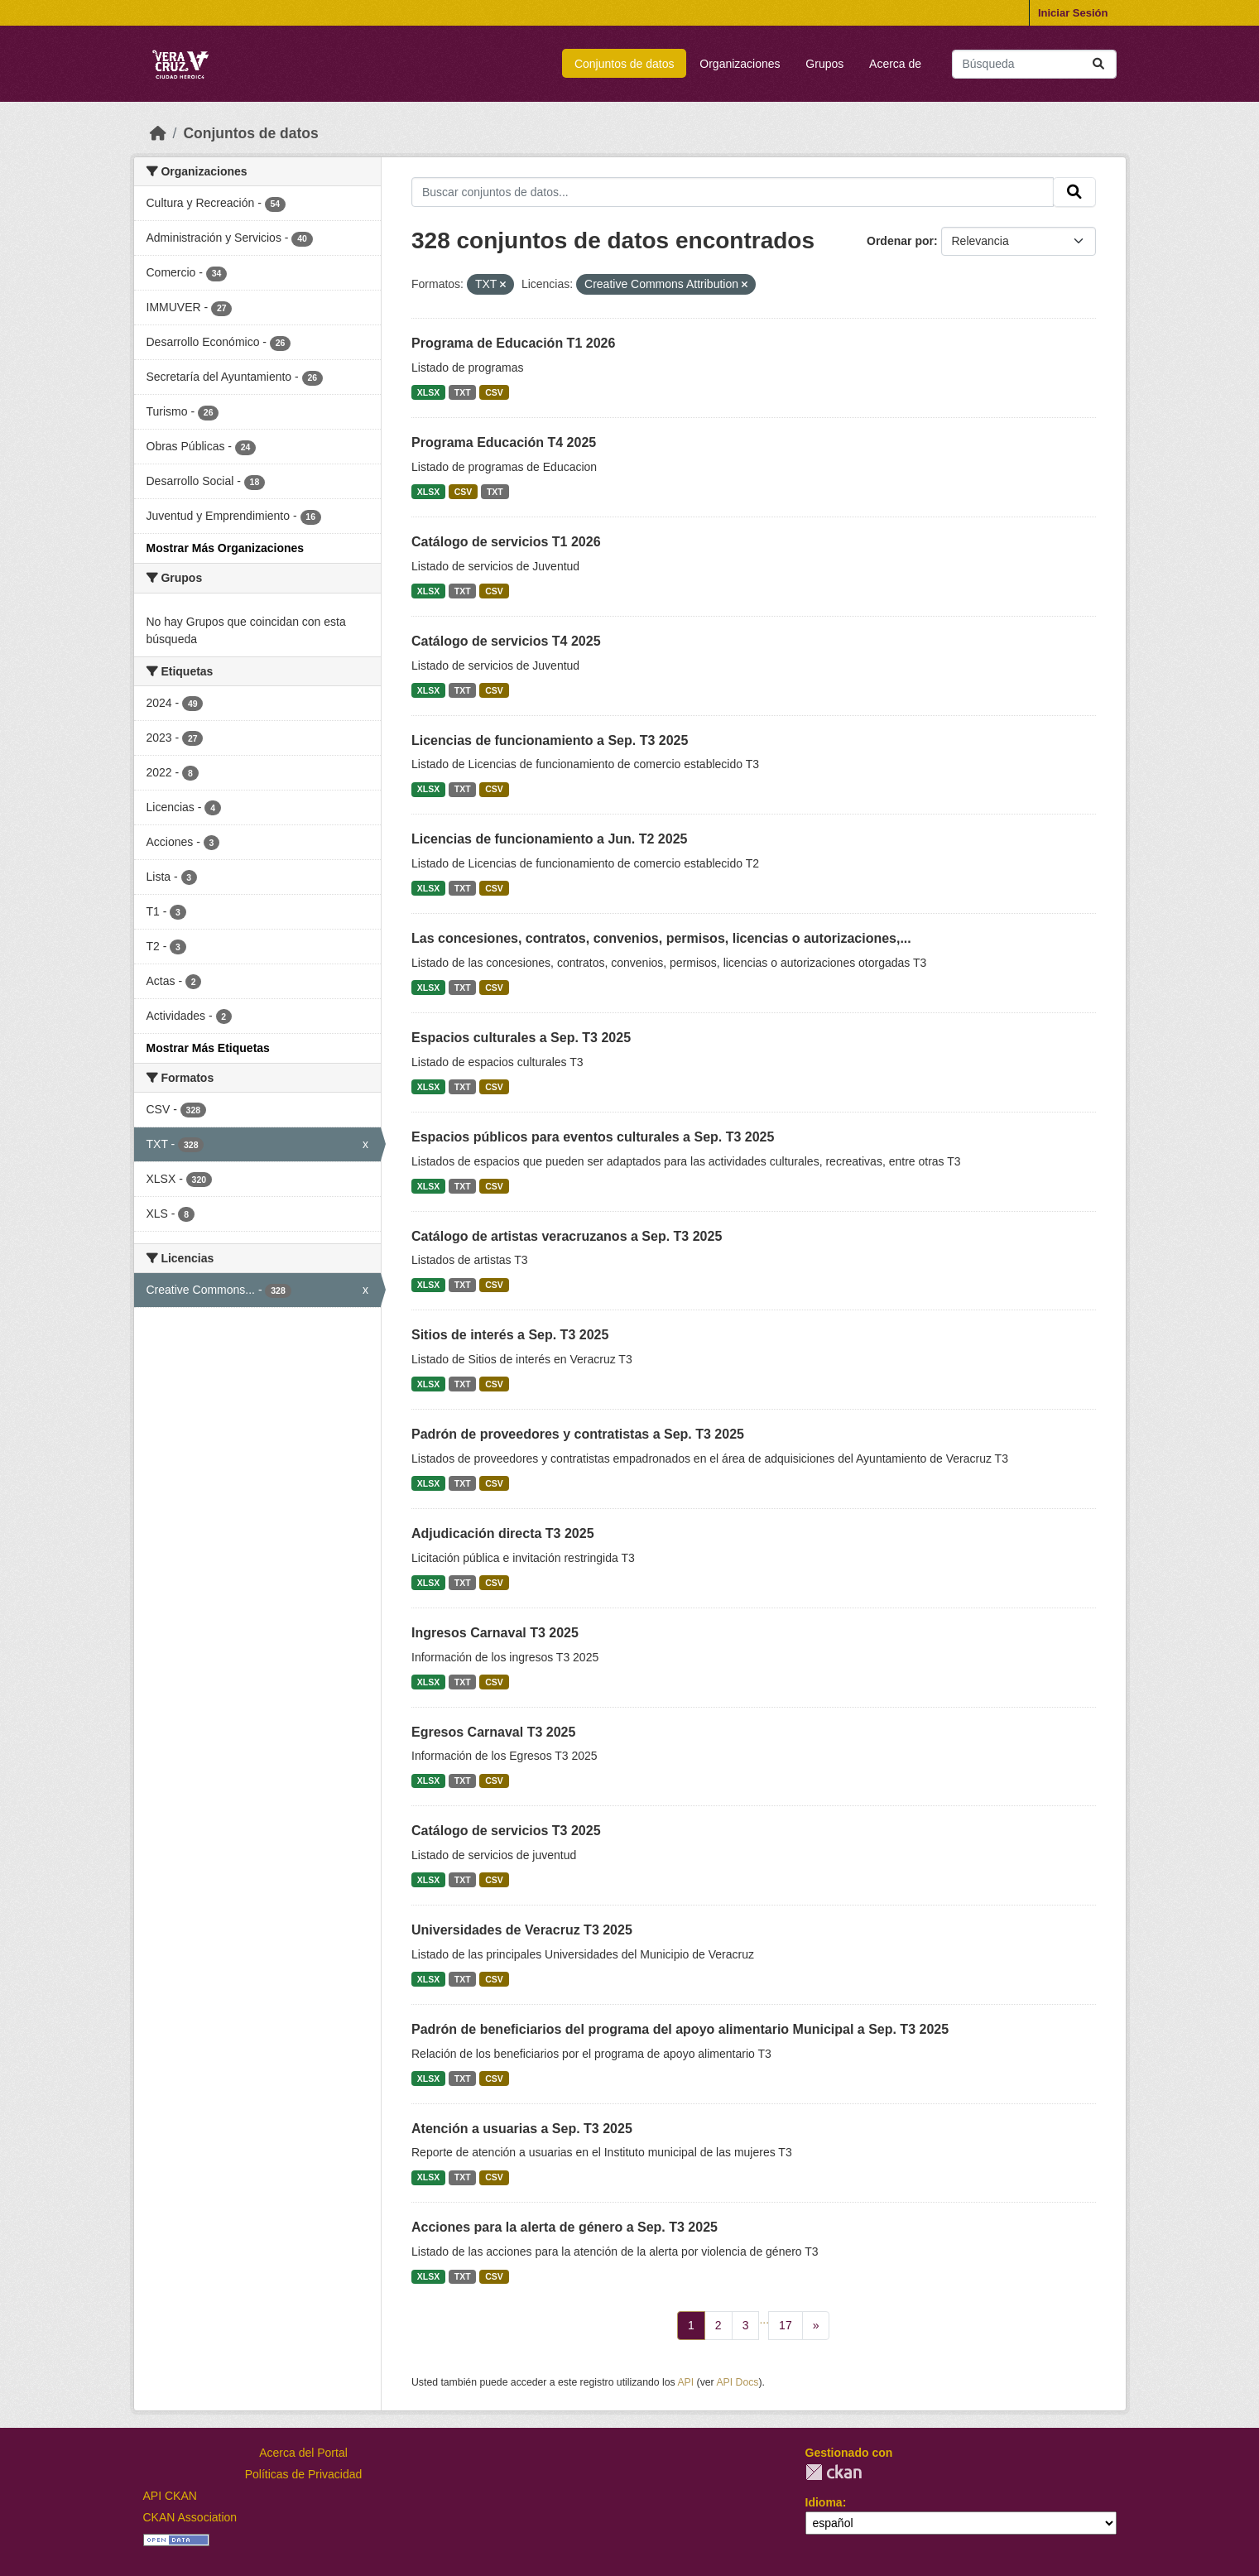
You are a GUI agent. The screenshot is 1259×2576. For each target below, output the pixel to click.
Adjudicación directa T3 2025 (502, 1533)
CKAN (833, 2472)
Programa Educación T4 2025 (503, 442)
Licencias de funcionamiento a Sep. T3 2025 (549, 740)
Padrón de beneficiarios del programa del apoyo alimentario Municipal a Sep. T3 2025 (680, 2029)
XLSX (428, 392)
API (685, 2382)
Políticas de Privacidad (304, 2474)
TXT (462, 392)
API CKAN (170, 2495)
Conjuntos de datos (624, 63)
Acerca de (895, 63)
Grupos (824, 63)
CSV (494, 392)
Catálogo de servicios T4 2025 (506, 641)
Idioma (824, 2502)
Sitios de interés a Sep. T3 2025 (509, 1335)
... (764, 2319)
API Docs (737, 2382)
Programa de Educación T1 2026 (513, 343)
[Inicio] (158, 133)
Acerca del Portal (303, 2452)
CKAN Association (190, 2517)
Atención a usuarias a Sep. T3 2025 (521, 2129)
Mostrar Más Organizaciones (226, 548)
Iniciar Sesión (1073, 13)
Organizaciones (739, 63)
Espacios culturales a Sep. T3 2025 (521, 1038)
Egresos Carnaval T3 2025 (493, 1732)
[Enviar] (1098, 64)
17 (785, 2325)
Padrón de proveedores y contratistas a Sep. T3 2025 (577, 1434)
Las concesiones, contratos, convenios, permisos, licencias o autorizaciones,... (661, 938)
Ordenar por (900, 241)
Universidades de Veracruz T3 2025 (521, 1930)
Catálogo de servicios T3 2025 (506, 1831)
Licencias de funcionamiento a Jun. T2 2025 (549, 839)
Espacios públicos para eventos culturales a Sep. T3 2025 (592, 1137)
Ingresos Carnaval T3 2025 (495, 1633)
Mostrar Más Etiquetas (208, 1048)
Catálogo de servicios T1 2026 (506, 542)
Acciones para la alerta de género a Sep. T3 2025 (564, 2227)
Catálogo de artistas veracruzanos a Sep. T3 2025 (566, 1236)
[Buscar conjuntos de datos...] (1034, 64)
